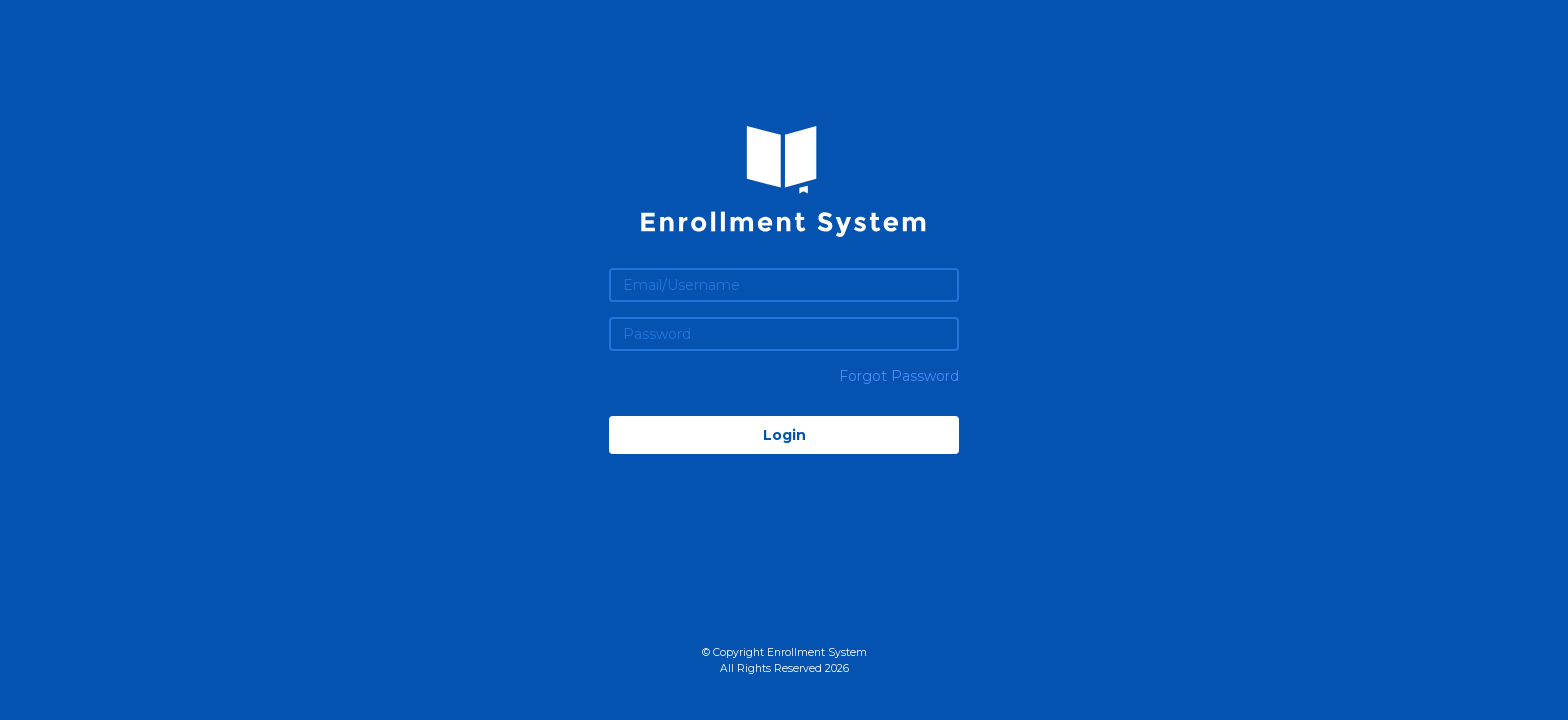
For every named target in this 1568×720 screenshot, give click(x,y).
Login (784, 435)
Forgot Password (899, 376)
